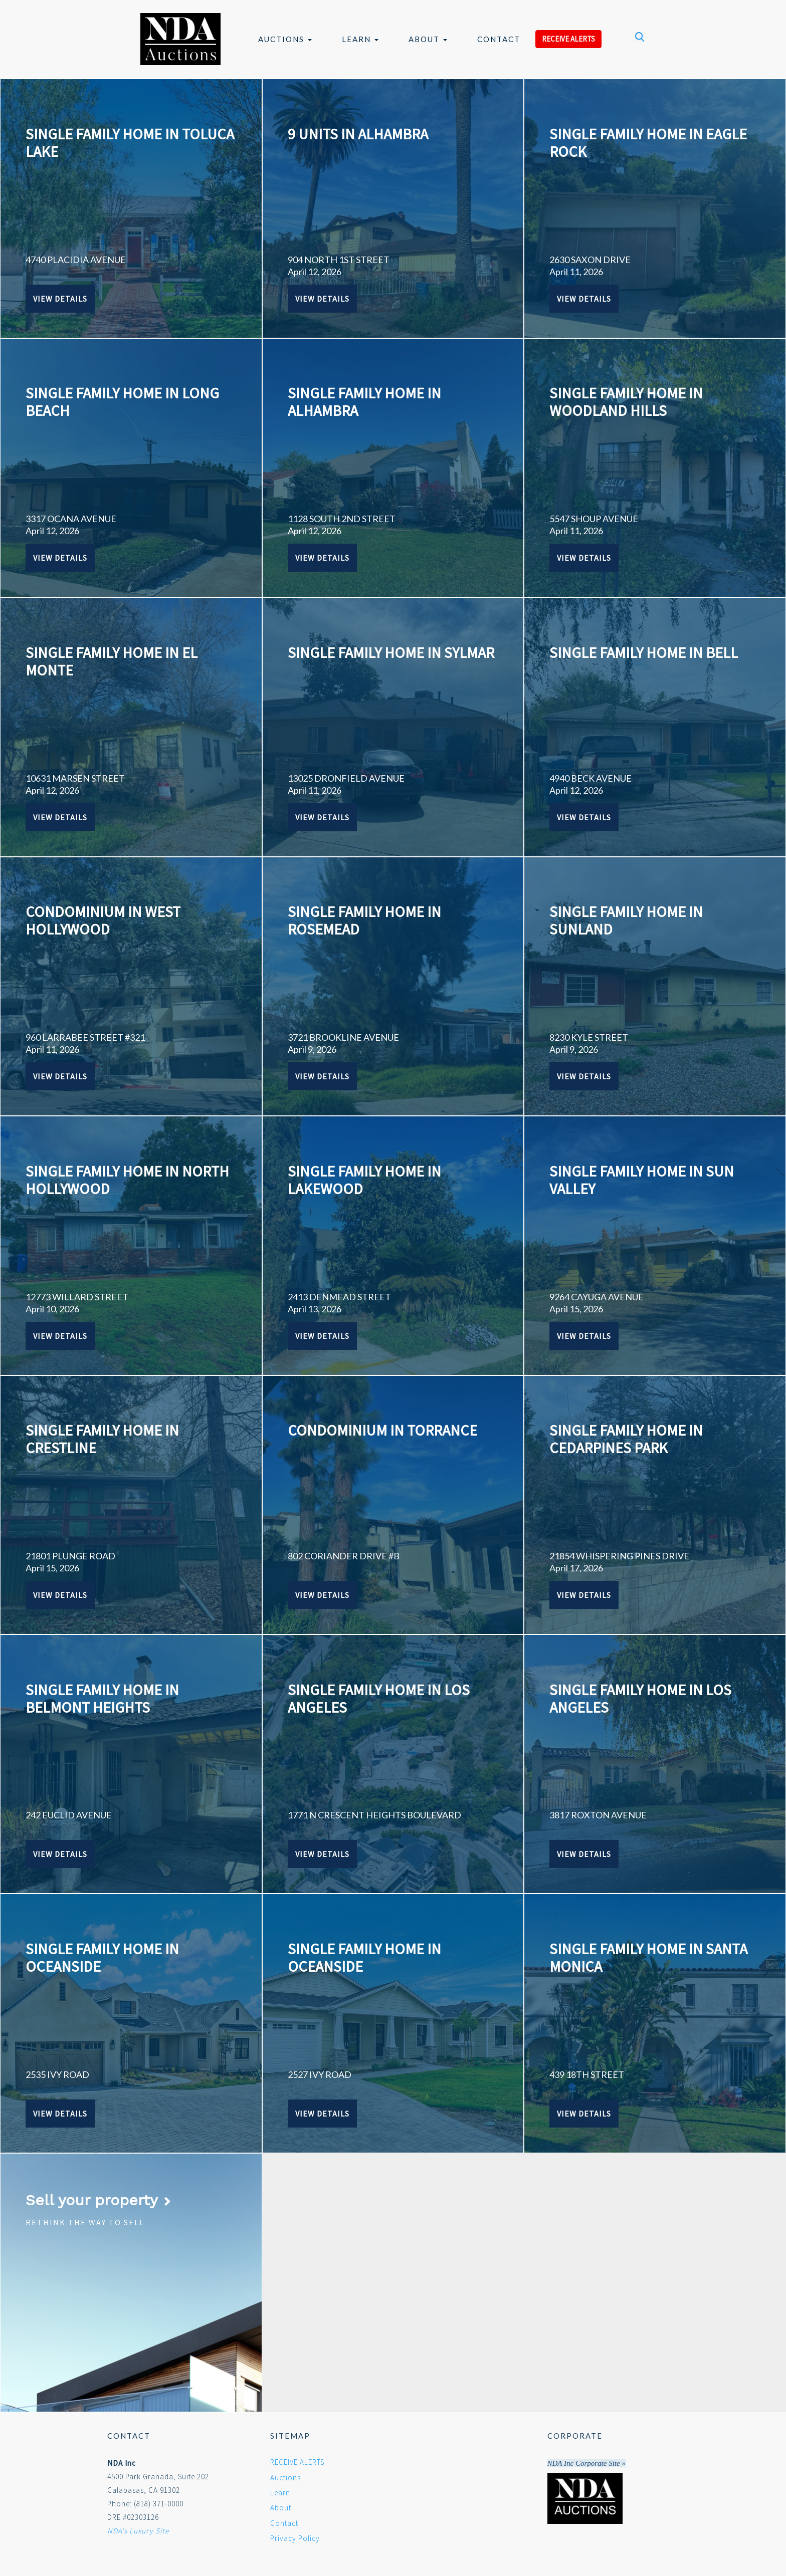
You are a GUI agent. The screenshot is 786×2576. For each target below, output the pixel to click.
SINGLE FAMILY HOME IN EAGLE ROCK (648, 142)
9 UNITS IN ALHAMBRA (358, 133)
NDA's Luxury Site (138, 2530)
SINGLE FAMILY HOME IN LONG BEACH (122, 401)
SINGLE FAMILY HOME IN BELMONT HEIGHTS (102, 1698)
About (428, 39)
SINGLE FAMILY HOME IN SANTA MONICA (648, 1957)
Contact (498, 39)
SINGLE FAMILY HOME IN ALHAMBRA (364, 401)
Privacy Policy (295, 2538)
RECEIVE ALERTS (568, 39)
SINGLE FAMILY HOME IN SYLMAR (391, 652)
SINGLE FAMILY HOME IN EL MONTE (112, 661)
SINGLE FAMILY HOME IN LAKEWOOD (364, 1179)
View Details (60, 299)
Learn (360, 39)
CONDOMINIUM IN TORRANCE (382, 1430)
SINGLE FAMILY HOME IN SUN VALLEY (641, 1179)
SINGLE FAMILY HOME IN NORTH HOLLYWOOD (127, 1179)
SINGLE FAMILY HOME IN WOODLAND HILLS (626, 401)
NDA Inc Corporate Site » (586, 2463)
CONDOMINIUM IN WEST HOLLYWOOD (103, 920)
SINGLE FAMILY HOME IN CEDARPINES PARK (626, 1439)
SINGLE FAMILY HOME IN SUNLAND (626, 920)
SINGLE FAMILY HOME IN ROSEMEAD (364, 920)
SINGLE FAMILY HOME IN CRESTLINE (102, 1439)
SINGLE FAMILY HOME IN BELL (643, 652)
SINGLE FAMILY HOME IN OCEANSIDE (102, 1957)
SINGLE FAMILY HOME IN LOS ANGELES (379, 1698)
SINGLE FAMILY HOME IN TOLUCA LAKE (130, 142)
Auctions (285, 39)
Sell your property (98, 2200)
